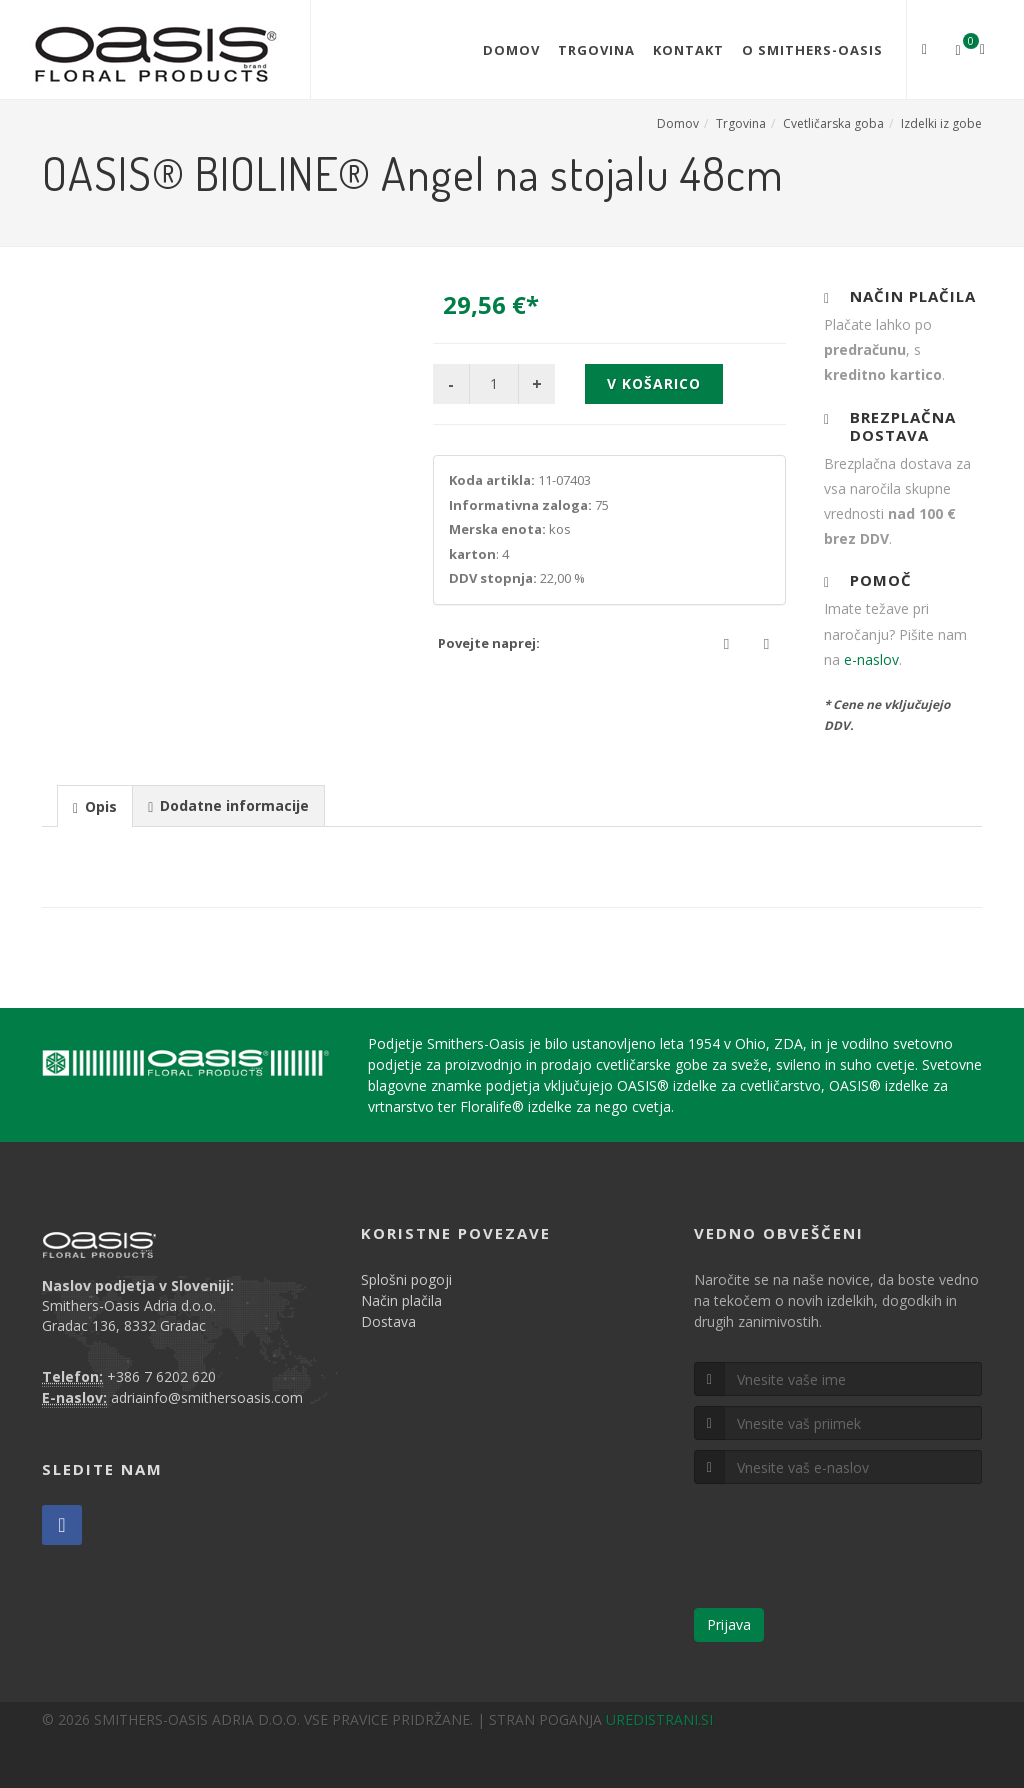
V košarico (654, 383)
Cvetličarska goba (833, 123)
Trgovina (596, 50)
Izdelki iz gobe (941, 123)
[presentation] (95, 807)
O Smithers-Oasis (812, 50)
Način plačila (401, 1300)
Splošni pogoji (406, 1279)
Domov (511, 50)
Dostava (388, 1321)
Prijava (729, 1624)
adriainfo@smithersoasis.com (207, 1397)
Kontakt (688, 50)
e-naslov (871, 659)
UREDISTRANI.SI (659, 1719)
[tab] (95, 805)
